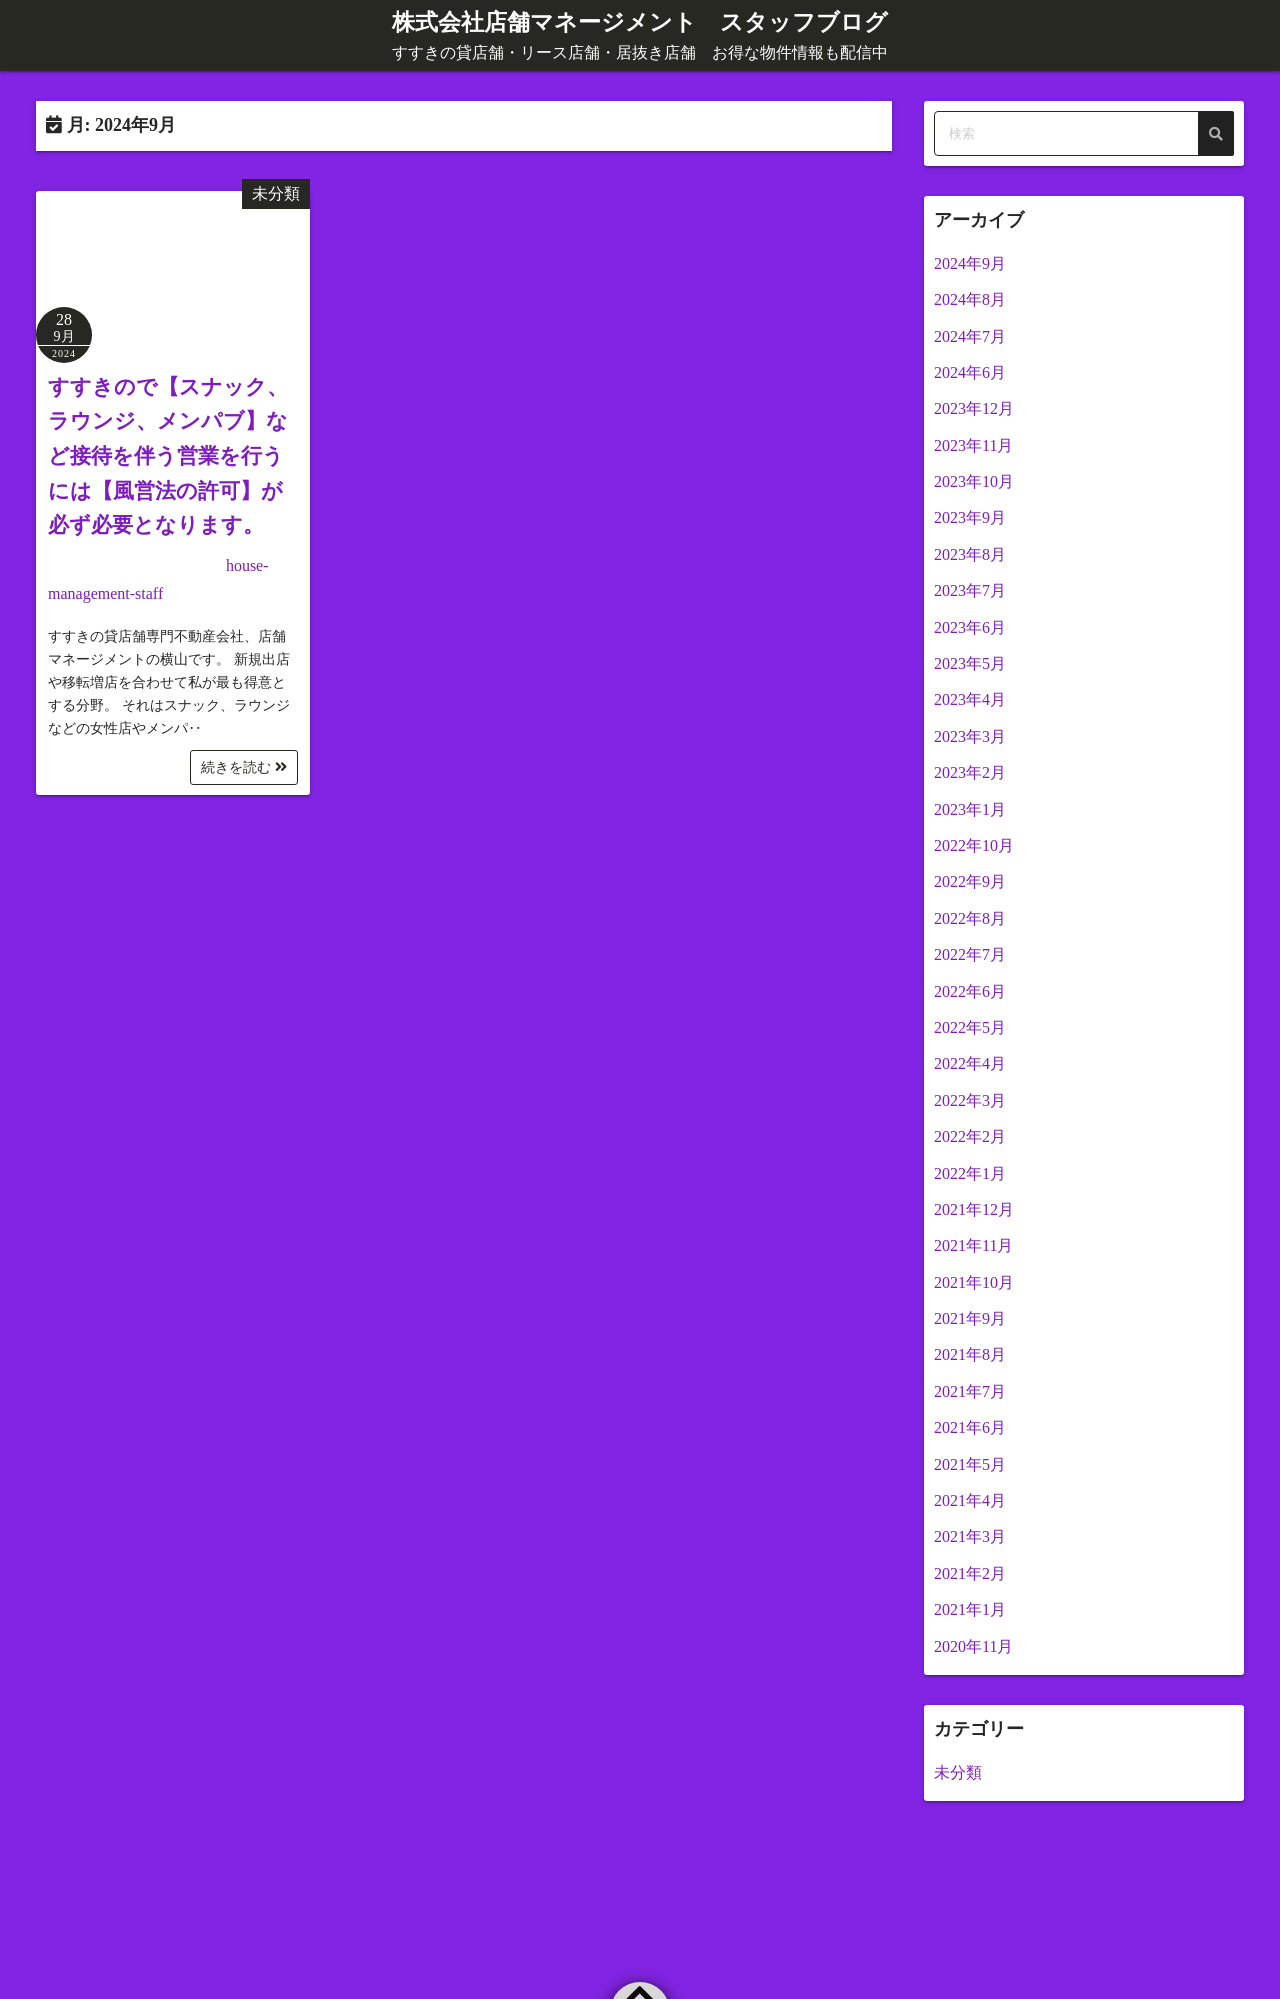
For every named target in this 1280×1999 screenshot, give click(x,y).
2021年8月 (970, 1354)
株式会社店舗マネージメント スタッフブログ (640, 22)
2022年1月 (970, 1172)
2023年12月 (974, 408)
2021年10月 (974, 1281)
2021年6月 (970, 1427)
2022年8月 (970, 917)
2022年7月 (970, 954)
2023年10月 (974, 480)
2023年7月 (970, 590)
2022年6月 (970, 990)
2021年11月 (973, 1245)
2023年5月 (970, 662)
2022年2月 (970, 1135)
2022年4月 (970, 1063)
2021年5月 (970, 1463)
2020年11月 (973, 1645)
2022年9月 (970, 881)
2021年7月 (970, 1390)
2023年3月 (970, 735)
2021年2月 (970, 1572)
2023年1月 (970, 808)
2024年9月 (970, 262)
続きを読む (244, 767)
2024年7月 (970, 335)
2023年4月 (970, 699)
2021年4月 (970, 1499)
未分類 (276, 192)
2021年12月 (974, 1208)
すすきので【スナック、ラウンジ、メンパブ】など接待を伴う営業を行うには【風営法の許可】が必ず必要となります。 (168, 455)
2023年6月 (970, 626)
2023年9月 (970, 517)
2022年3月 (970, 1099)
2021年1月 (970, 1609)
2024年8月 (970, 298)
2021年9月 (970, 1317)
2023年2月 (970, 772)
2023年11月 (973, 444)
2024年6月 (970, 371)
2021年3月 (970, 1536)
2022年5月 (970, 1026)
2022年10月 (974, 844)
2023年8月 (970, 553)
